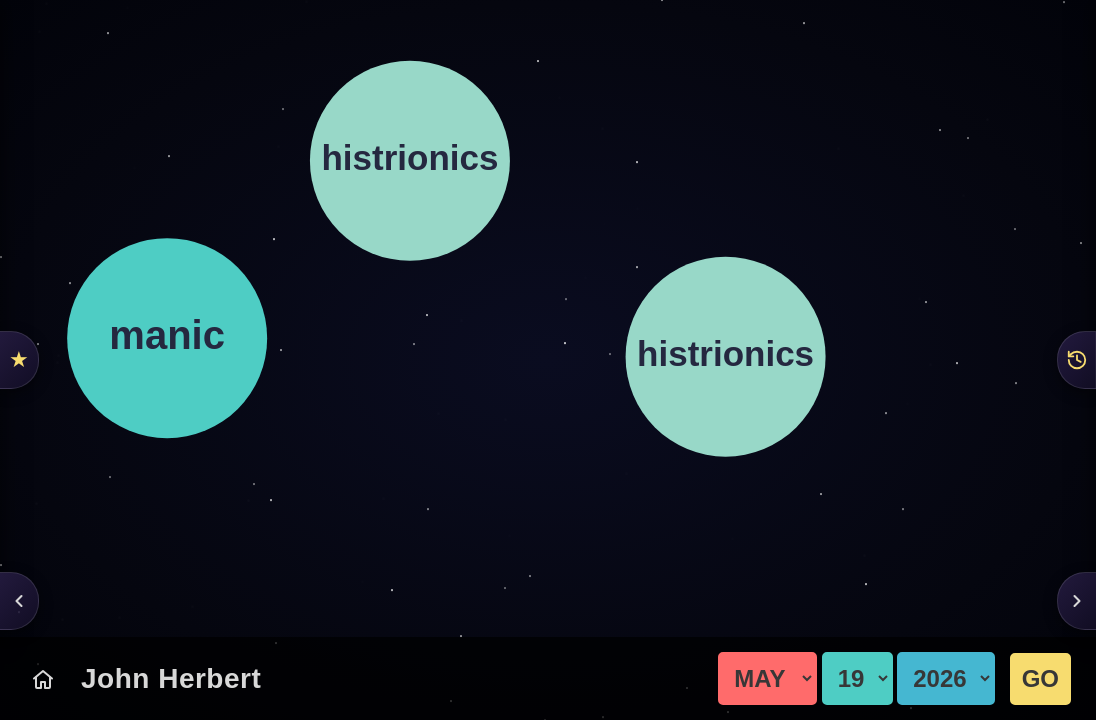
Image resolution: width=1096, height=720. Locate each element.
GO (1040, 678)
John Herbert (171, 678)
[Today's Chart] (43, 679)
